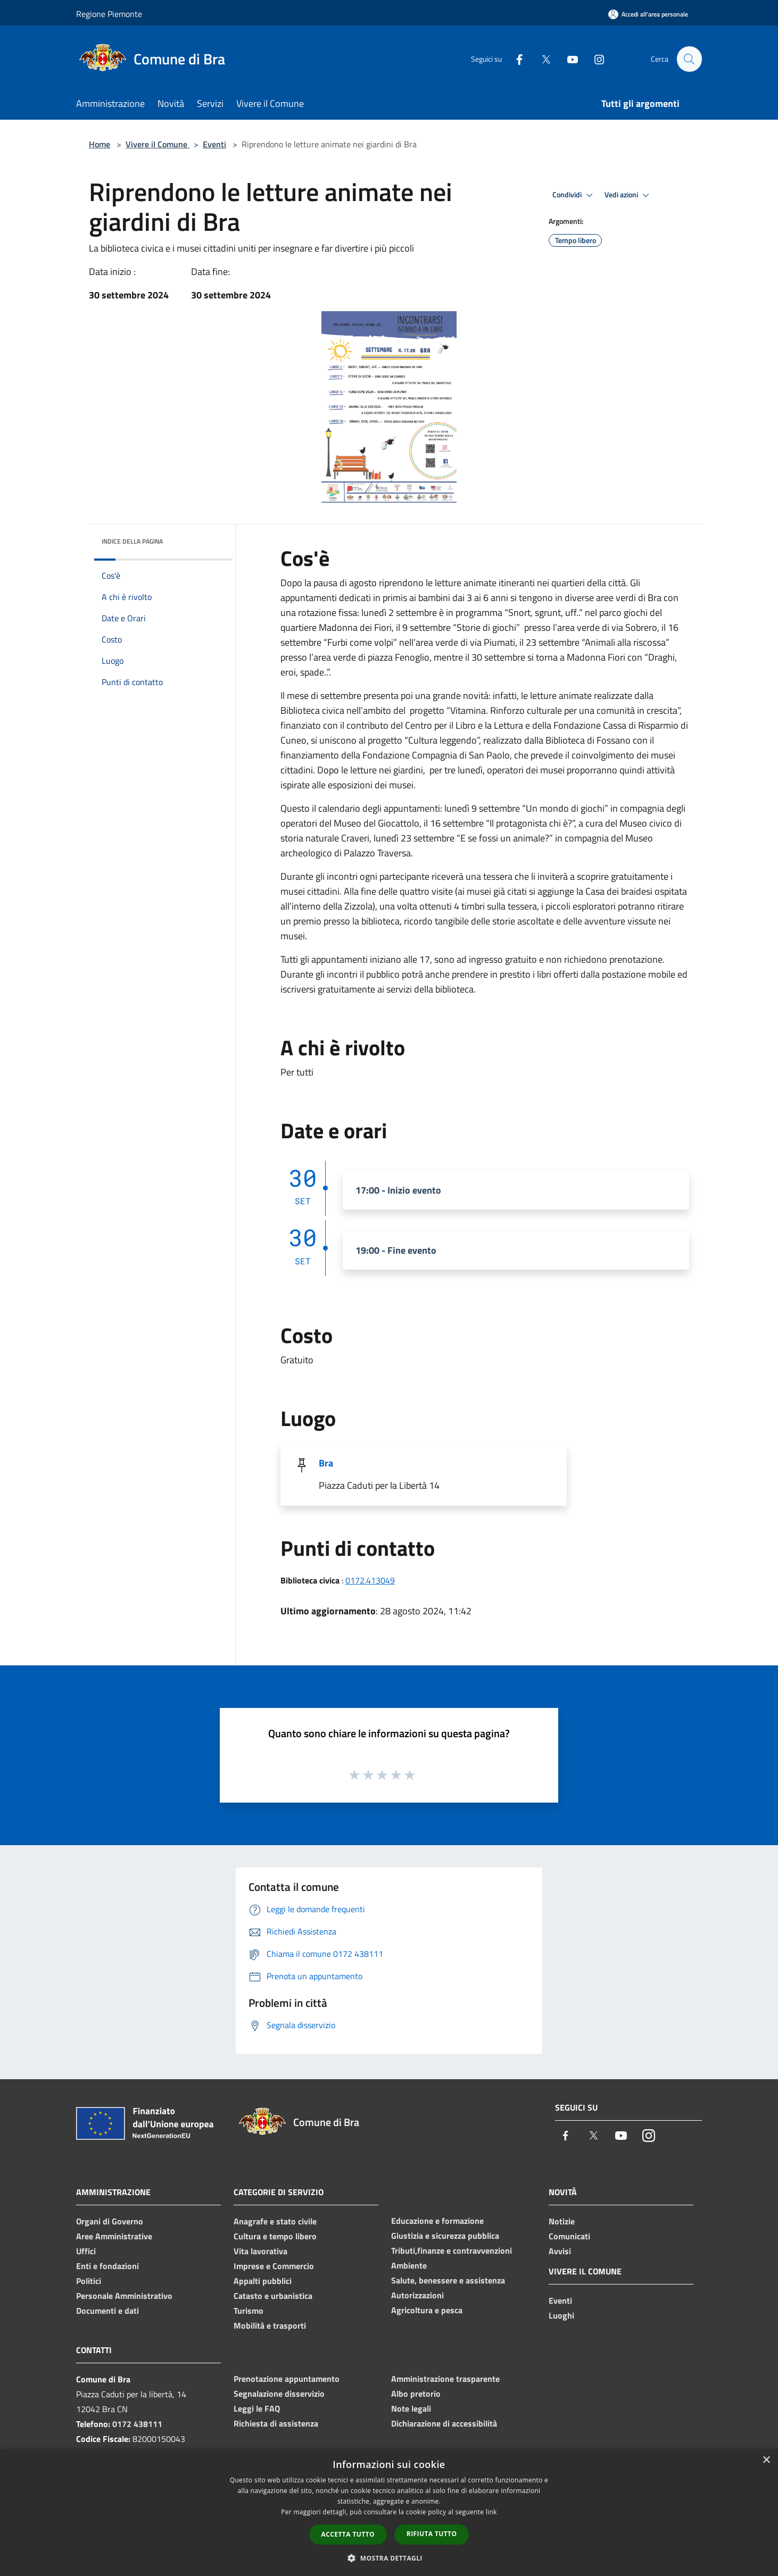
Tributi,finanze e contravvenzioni (451, 2250)
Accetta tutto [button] (348, 2534)
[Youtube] (567, 59)
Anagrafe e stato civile (275, 2221)
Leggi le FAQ (257, 2408)
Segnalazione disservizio (279, 2393)
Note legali (411, 2408)
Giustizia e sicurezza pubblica (445, 2235)
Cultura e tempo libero (275, 2236)
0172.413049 (370, 1580)
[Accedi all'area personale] (648, 14)
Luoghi (561, 2315)
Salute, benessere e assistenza (448, 2280)
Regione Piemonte (109, 13)
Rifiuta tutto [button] (432, 2533)
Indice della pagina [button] (132, 541)
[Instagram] (594, 59)
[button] (389, 2558)
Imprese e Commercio (274, 2266)
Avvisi (560, 2251)
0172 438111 (137, 2423)
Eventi (214, 144)
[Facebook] (514, 59)
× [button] (766, 2460)
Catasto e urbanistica (273, 2295)
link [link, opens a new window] (491, 2511)
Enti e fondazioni (107, 2266)
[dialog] (389, 2512)
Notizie (562, 2221)
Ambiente (409, 2265)
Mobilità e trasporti (270, 2325)
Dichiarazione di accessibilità (444, 2423)
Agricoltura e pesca (426, 2310)
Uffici (86, 2251)
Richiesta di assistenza (276, 2423)
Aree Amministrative (114, 2236)
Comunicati (569, 2236)
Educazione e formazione (437, 2220)
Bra (326, 1463)
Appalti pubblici (263, 2280)
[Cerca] (689, 59)
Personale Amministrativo (124, 2295)
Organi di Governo (109, 2221)
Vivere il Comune (157, 144)
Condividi (574, 195)
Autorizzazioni (417, 2295)
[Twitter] (541, 59)
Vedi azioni (628, 195)
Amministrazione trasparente (445, 2378)
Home (99, 144)
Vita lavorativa (260, 2251)
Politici (88, 2280)
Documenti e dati (107, 2310)
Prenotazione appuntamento (287, 2378)
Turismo (248, 2310)
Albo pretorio (416, 2393)
